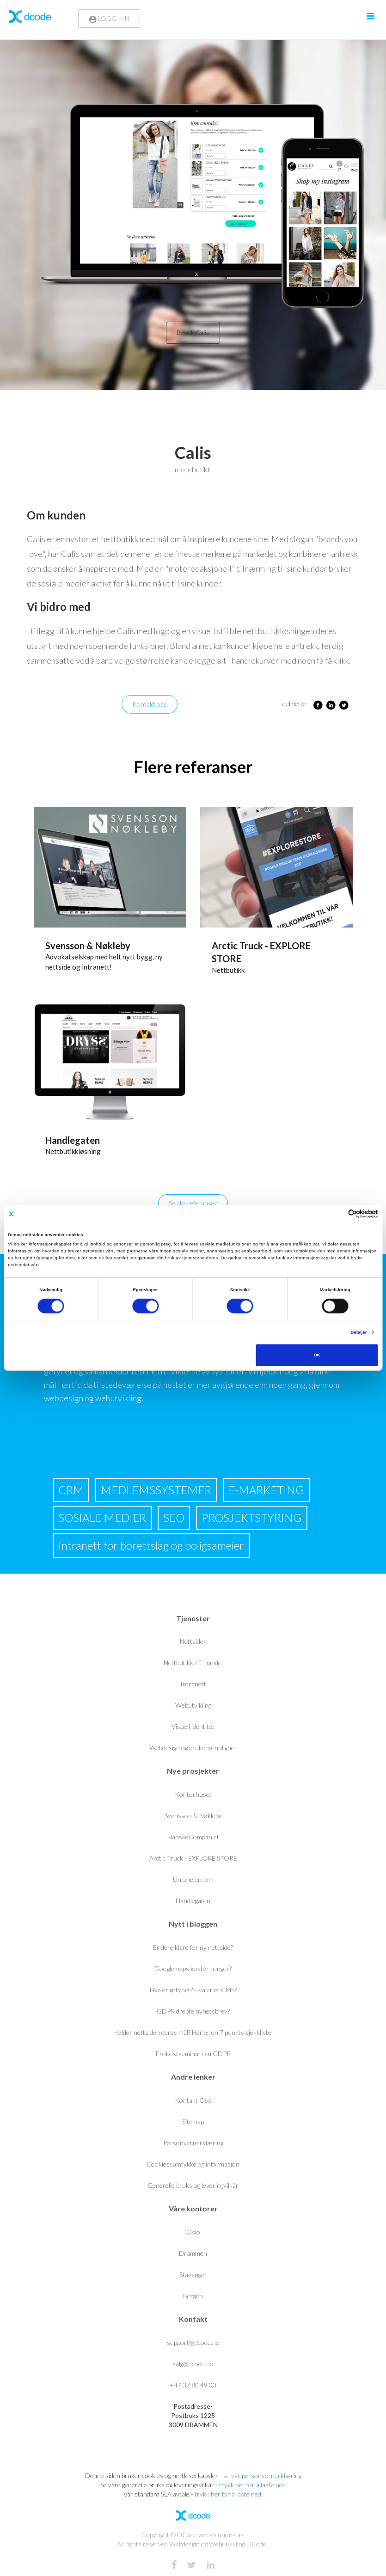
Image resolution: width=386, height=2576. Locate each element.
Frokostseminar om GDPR (193, 2053)
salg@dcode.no (193, 2364)
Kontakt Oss (193, 2100)
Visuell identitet (193, 1726)
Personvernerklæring (193, 2143)
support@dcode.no (193, 2342)
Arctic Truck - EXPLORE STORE (193, 1858)
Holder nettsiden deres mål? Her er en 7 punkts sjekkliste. (193, 2032)
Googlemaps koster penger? (193, 1968)
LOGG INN (109, 18)
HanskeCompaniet (193, 1837)
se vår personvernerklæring (262, 2475)
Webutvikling (193, 1705)
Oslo (193, 2232)
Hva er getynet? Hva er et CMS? (193, 1990)
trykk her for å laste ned (252, 2485)
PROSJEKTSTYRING (252, 1517)
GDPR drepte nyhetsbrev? (193, 2011)
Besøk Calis (193, 332)
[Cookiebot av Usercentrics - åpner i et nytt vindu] (337, 1213)
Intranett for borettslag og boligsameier (151, 1545)
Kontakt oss (149, 704)
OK (317, 1355)
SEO (173, 1517)
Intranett (193, 1684)
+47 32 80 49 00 (193, 2385)
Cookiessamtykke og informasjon (193, 2164)
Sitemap (193, 2121)
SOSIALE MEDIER (102, 1517)
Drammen (193, 2253)
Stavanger (193, 2274)
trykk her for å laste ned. (229, 2494)
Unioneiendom (193, 1879)
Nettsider (193, 1641)
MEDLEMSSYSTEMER (156, 1489)
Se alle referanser (193, 1203)
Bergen (193, 2296)
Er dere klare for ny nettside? (193, 1947)
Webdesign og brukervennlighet (193, 1748)
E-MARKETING (266, 1489)
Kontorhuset (193, 1794)
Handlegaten (72, 1140)
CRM (71, 1489)
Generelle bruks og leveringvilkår (193, 2185)
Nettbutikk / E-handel (193, 1662)
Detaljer (358, 1332)
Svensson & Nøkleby (87, 945)
